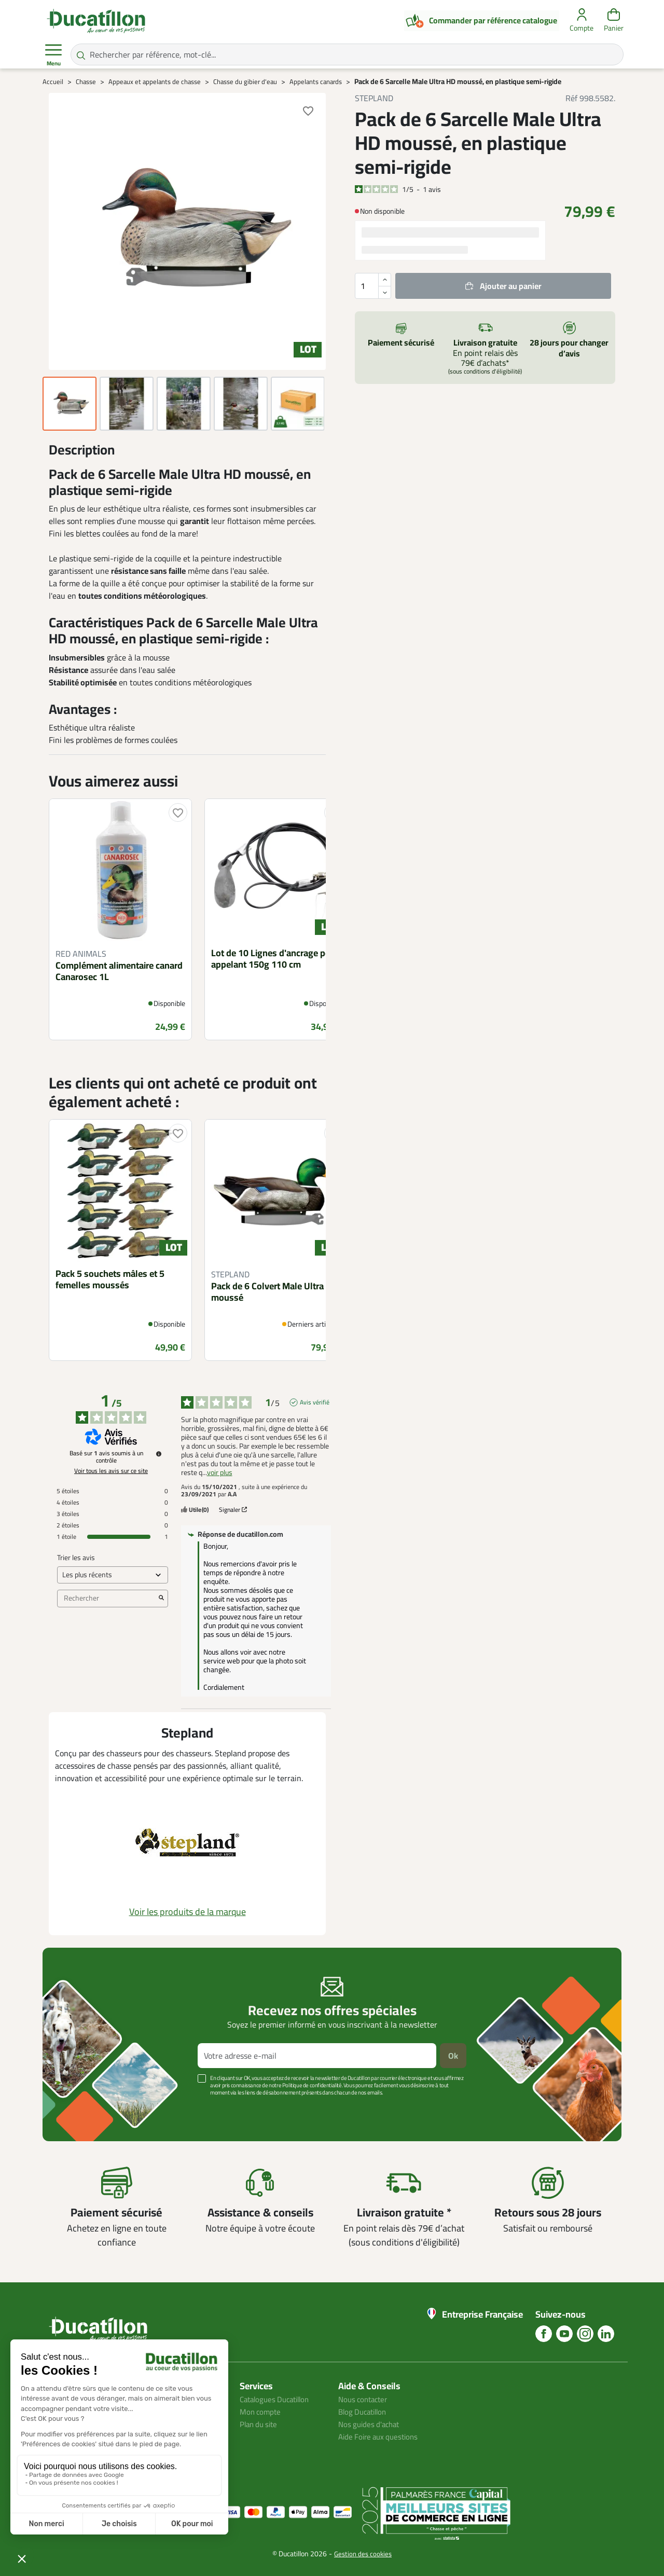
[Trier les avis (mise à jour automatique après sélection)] (112, 1574)
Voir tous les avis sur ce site (111, 1471)
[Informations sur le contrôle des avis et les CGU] (159, 1454)
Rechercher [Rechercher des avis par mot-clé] (107, 1598)
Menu (53, 55)
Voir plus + (78, 2108)
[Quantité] (373, 286)
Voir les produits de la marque (187, 1911)
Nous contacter (365, 2399)
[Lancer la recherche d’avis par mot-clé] (161, 1598)
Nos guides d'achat (371, 2424)
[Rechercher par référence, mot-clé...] (347, 54)
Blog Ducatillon (365, 2411)
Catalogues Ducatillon (278, 2399)
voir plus (219, 1472)
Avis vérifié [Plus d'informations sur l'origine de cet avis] (314, 1402)
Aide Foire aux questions (381, 2436)
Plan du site (260, 2424)
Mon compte (261, 2411)
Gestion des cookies (363, 2553)
